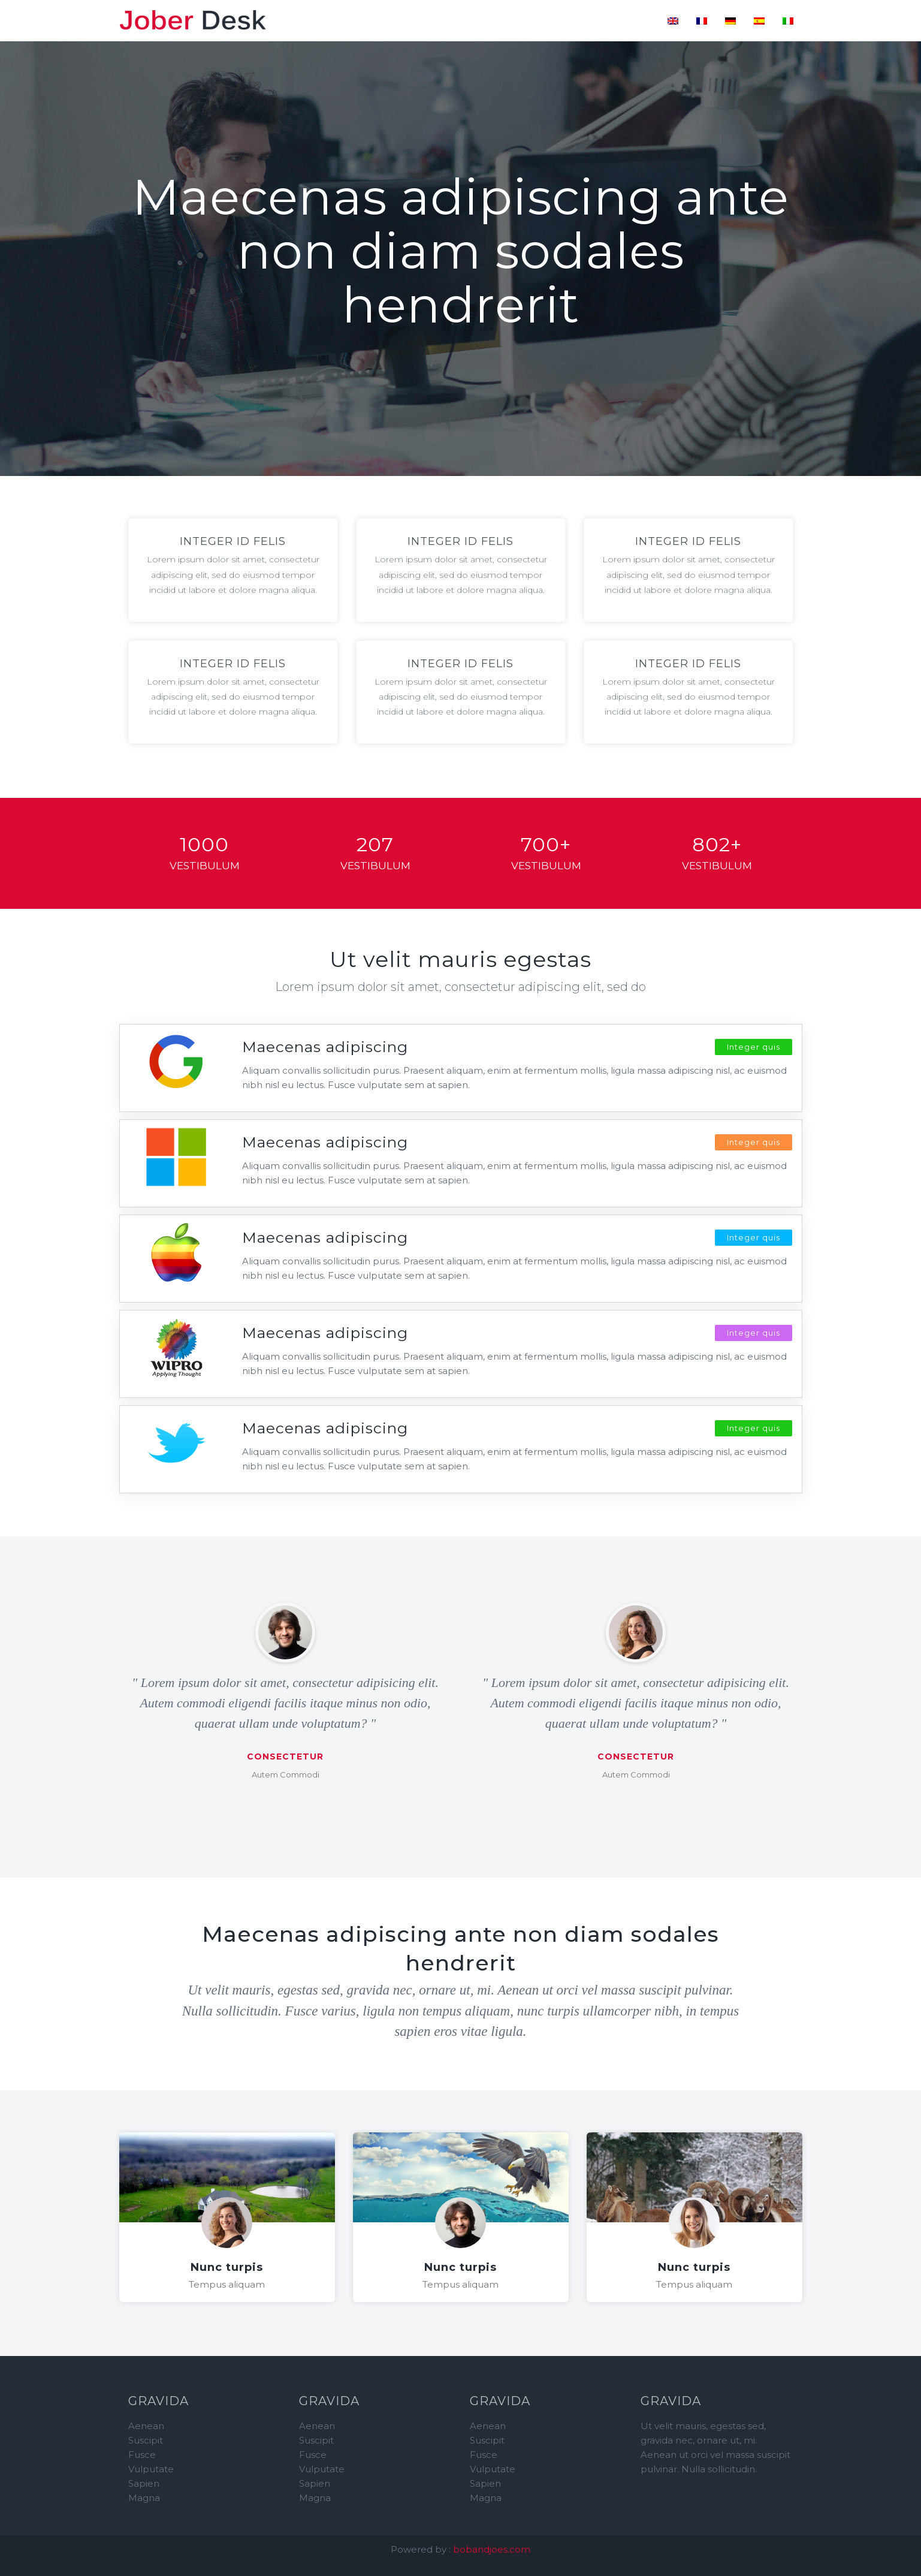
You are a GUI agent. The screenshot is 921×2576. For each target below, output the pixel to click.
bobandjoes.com (491, 2549)
